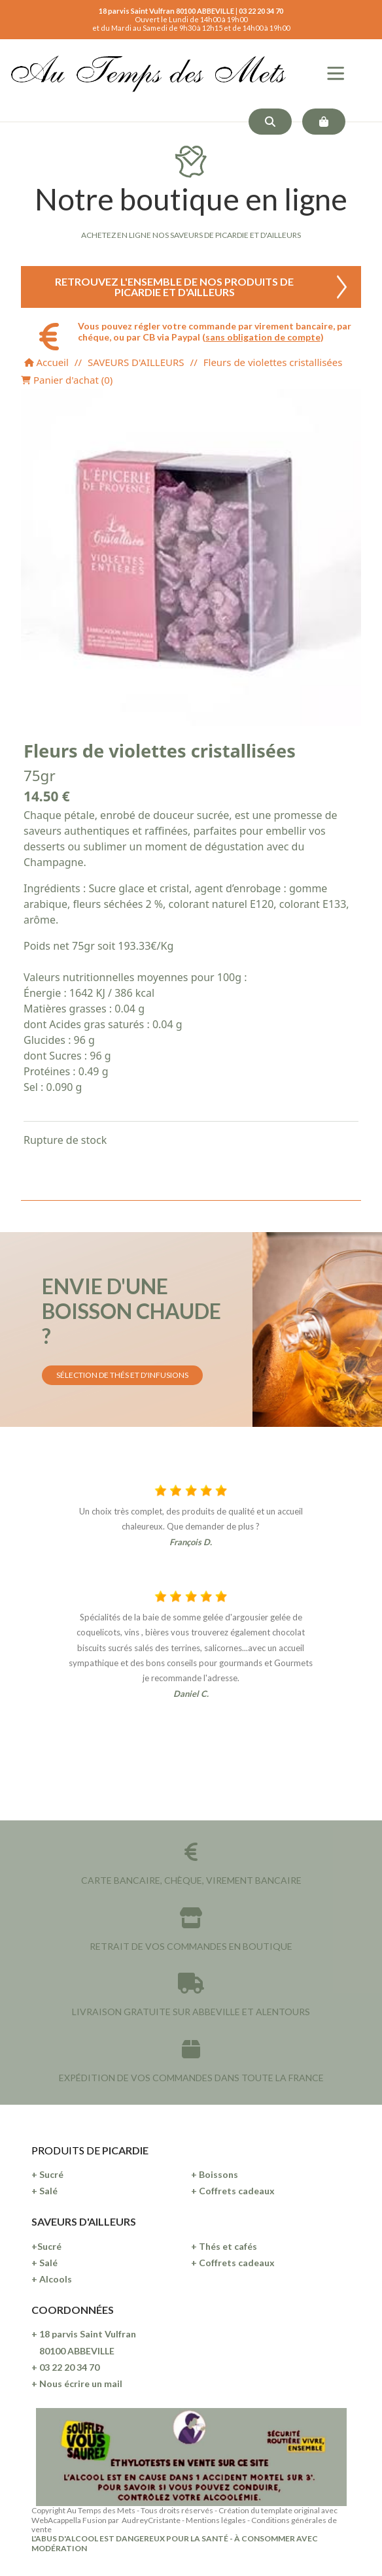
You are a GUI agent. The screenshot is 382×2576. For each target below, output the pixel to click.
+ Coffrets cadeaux (233, 2190)
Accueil (46, 362)
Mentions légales (216, 2520)
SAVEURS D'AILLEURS (136, 362)
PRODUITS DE (66, 2150)
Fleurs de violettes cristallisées (273, 362)
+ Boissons (214, 2174)
